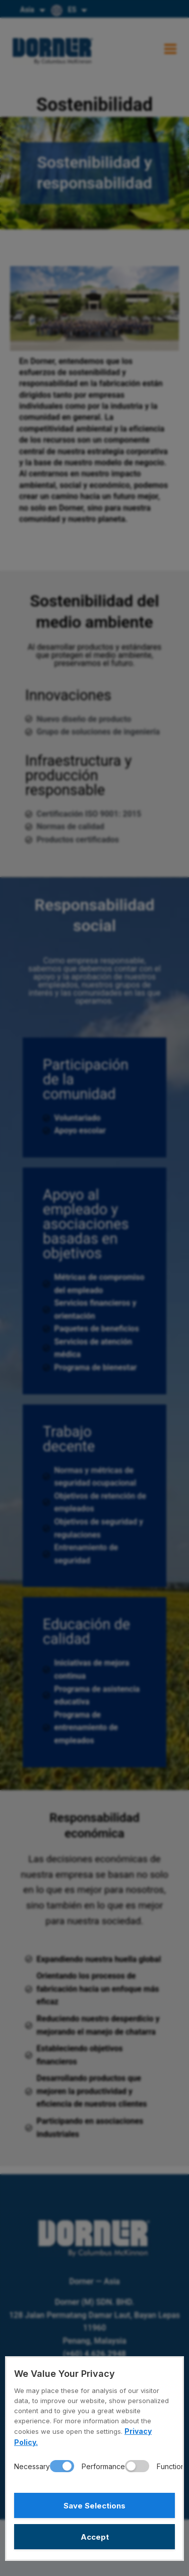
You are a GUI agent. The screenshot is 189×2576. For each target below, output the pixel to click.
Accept (95, 2537)
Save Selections (94, 2505)
